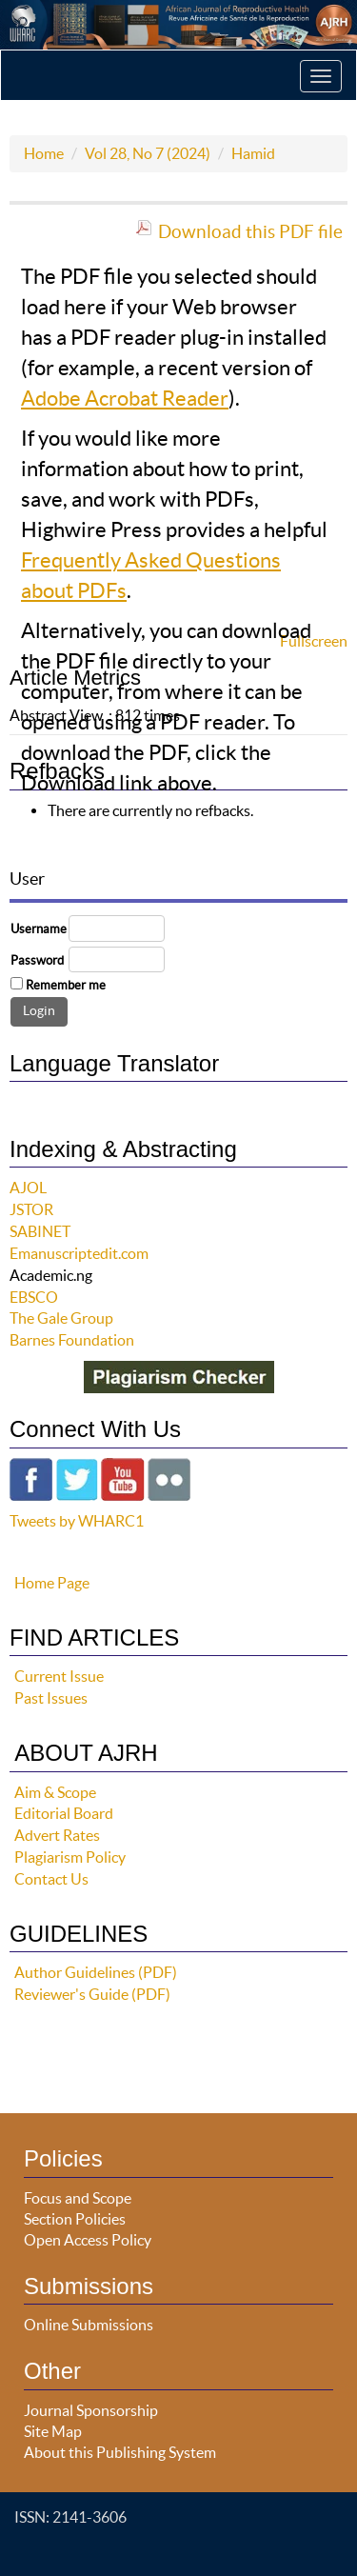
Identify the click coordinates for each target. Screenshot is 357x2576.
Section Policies (75, 2218)
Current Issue (59, 1676)
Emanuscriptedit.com (79, 1253)
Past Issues (51, 1698)
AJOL (28, 1187)
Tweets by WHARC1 (77, 1520)
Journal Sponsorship (91, 2410)
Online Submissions (88, 2324)
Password (37, 960)
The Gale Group (61, 1318)
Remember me (66, 985)
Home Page (51, 1582)
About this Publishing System (120, 2452)
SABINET (40, 1231)
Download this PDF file (250, 231)
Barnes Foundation (72, 1339)
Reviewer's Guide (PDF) (92, 1994)
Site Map (53, 2431)
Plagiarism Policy (70, 1857)
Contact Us (51, 1878)
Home (44, 153)
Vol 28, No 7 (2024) (147, 153)
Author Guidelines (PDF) (95, 1972)
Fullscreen (313, 640)
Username (38, 929)
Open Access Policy (87, 2239)
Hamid (253, 153)
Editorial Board (63, 1813)
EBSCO (34, 1297)
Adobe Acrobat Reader (124, 398)
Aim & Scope (55, 1792)
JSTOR (31, 1209)
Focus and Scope (77, 2198)
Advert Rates (57, 1835)
